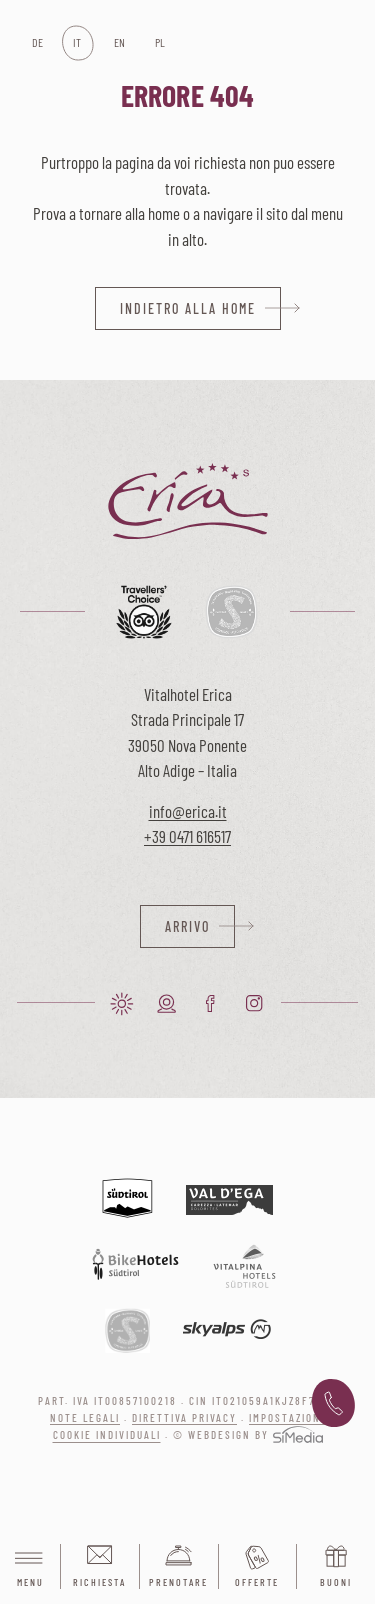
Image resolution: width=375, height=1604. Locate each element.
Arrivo (187, 926)
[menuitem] (36, 43)
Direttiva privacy (184, 1417)
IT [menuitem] (77, 42)
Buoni (336, 1582)
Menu (30, 1567)
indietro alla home (188, 308)
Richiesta (99, 1582)
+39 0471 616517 (187, 836)
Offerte (257, 1582)
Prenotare (178, 1582)
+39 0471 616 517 (333, 1404)
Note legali (85, 1417)
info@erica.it (188, 811)
